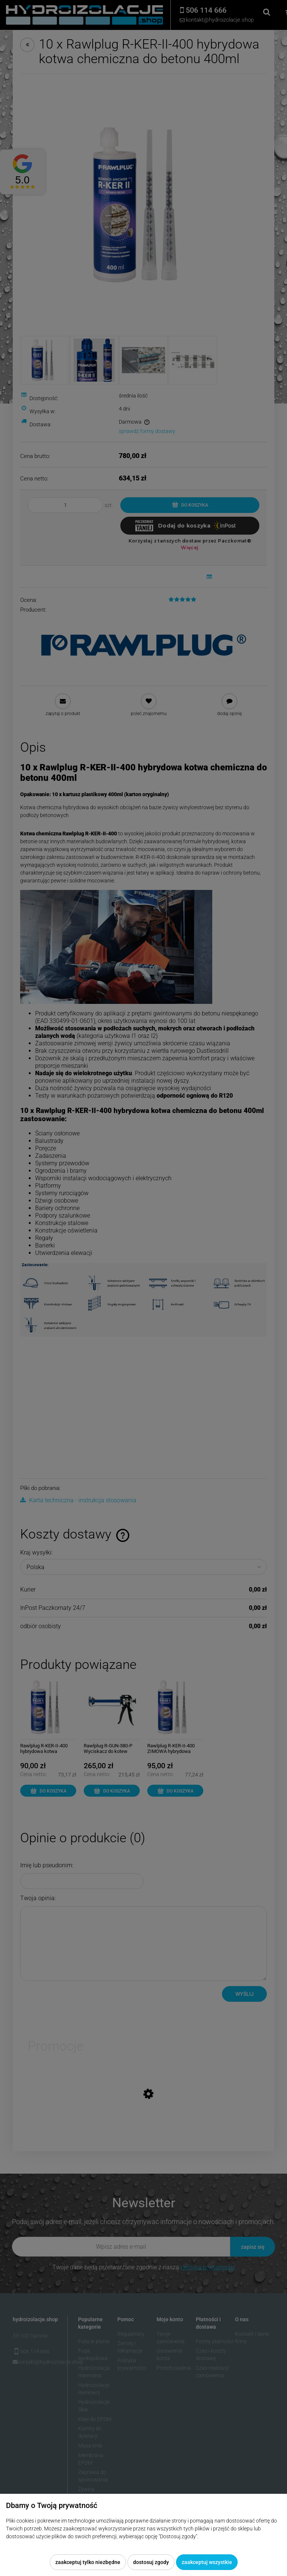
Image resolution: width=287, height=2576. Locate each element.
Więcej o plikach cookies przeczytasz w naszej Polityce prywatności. (84, 2544)
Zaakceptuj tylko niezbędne (87, 2562)
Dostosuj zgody (151, 2562)
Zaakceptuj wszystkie (207, 2562)
